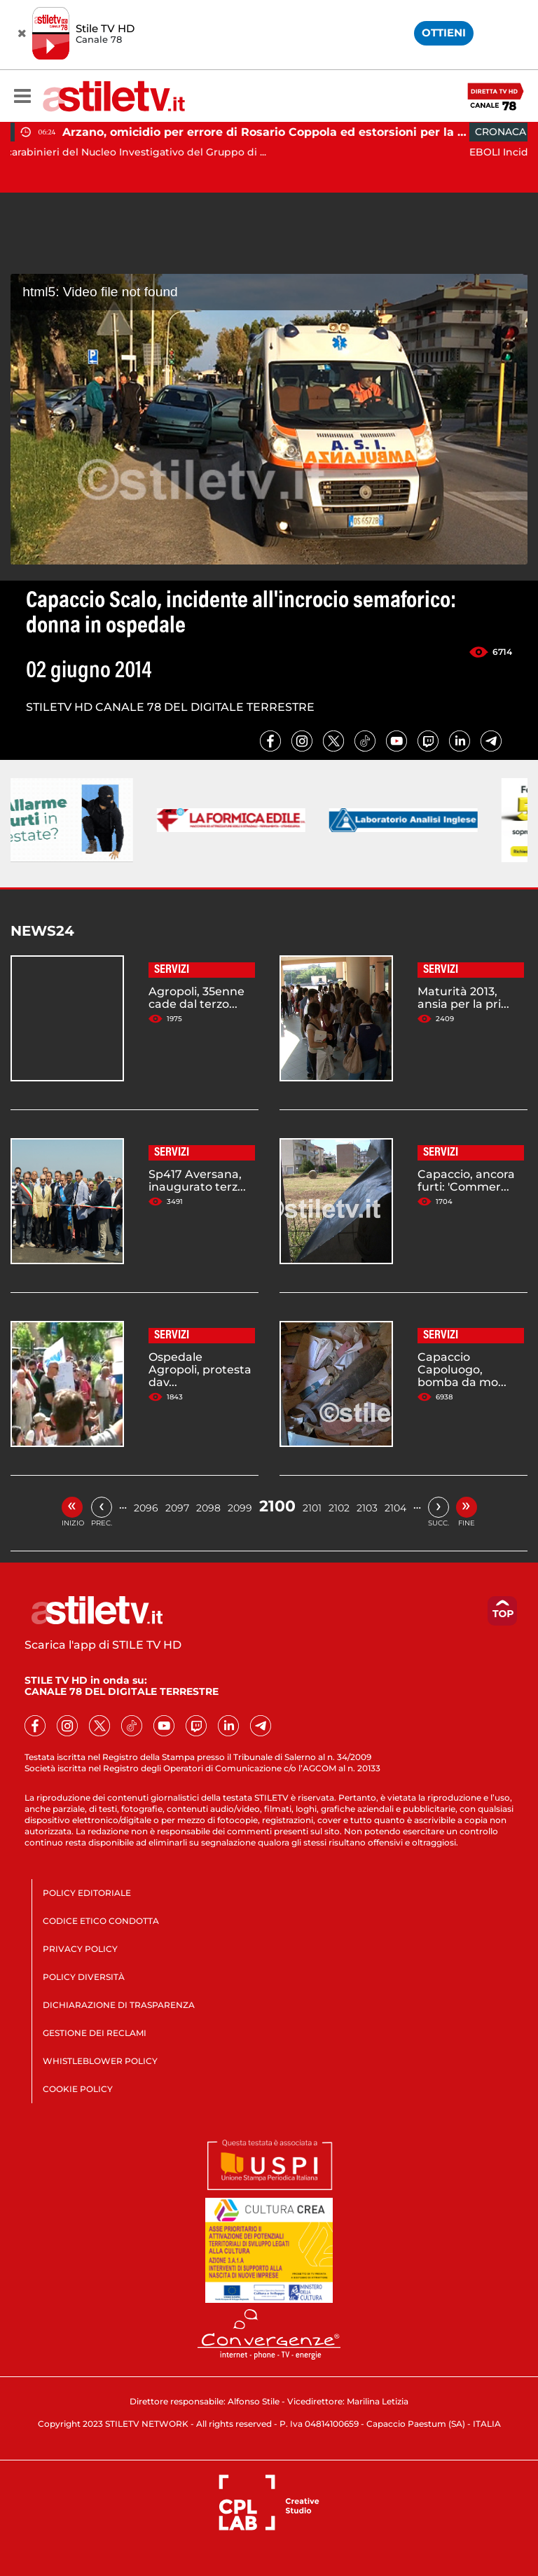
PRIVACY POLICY (80, 1949)
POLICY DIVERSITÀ (84, 1977)
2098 (208, 1508)
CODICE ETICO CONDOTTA (101, 1921)
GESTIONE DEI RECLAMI (94, 2033)
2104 (395, 1508)
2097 (177, 1508)
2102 (339, 1508)
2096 (146, 1508)
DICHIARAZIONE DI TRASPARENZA (119, 2005)
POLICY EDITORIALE (87, 1893)
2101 (312, 1508)
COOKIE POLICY (78, 2089)
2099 (240, 1508)
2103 (367, 1508)
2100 (277, 1506)
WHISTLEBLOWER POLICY (100, 2061)
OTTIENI (444, 32)
